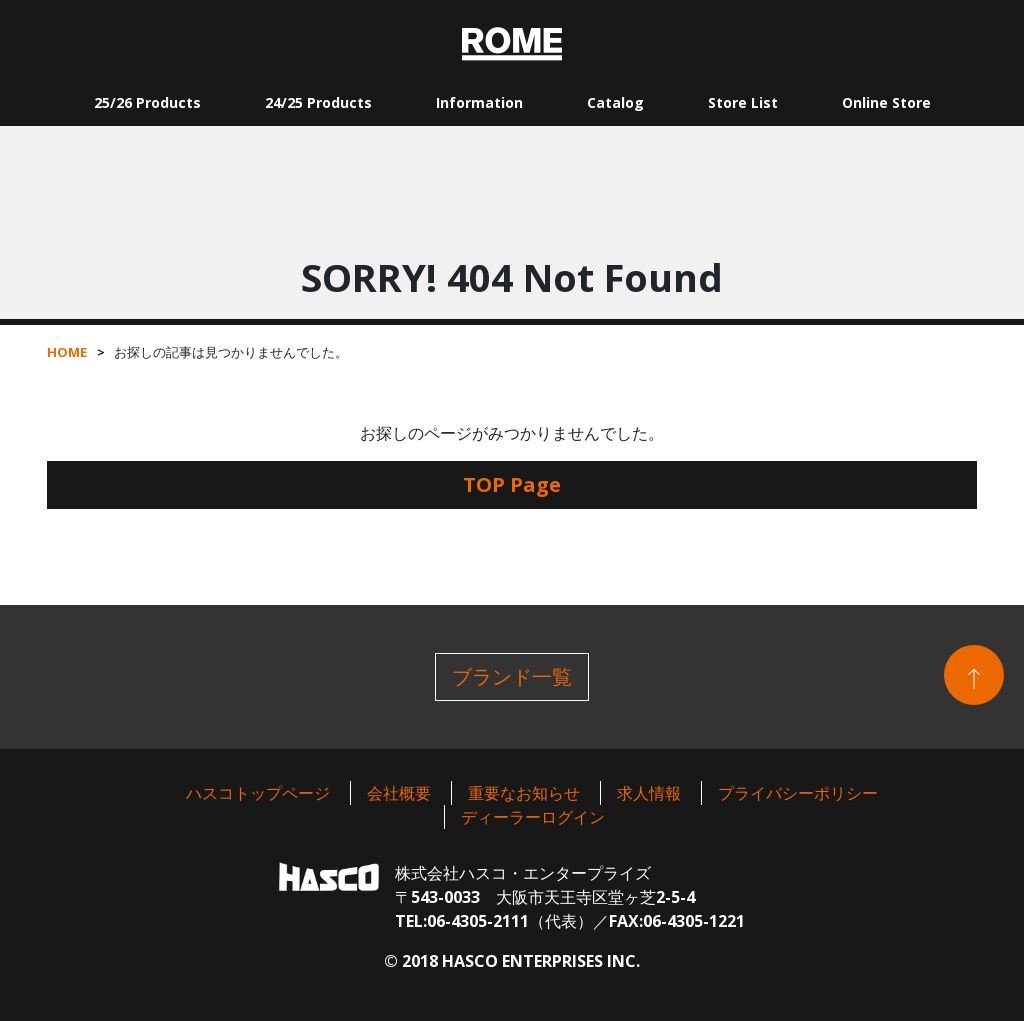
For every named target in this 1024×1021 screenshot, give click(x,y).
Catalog (615, 102)
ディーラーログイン (533, 817)
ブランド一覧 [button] (512, 676)
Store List (743, 102)
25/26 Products (147, 102)
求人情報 (649, 793)
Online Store (886, 102)
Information (479, 102)
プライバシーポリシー (798, 793)
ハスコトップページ (258, 793)
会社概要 (399, 793)
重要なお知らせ (524, 793)
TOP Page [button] (512, 484)
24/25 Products (318, 102)
